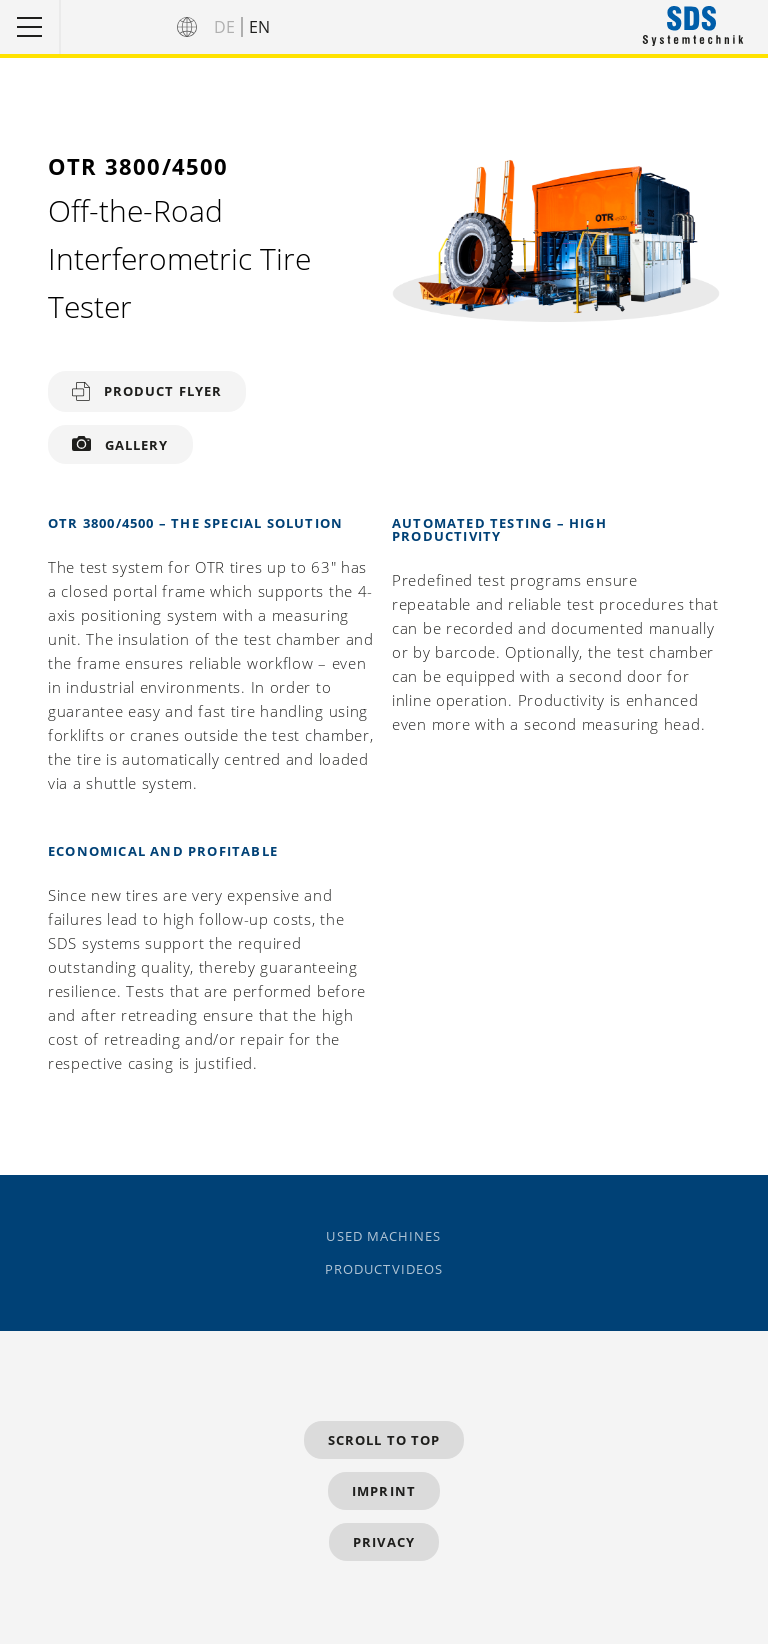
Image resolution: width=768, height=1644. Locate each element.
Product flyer (163, 391)
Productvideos (384, 1269)
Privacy (384, 1542)
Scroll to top (384, 1440)
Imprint (384, 1491)
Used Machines (383, 1236)
